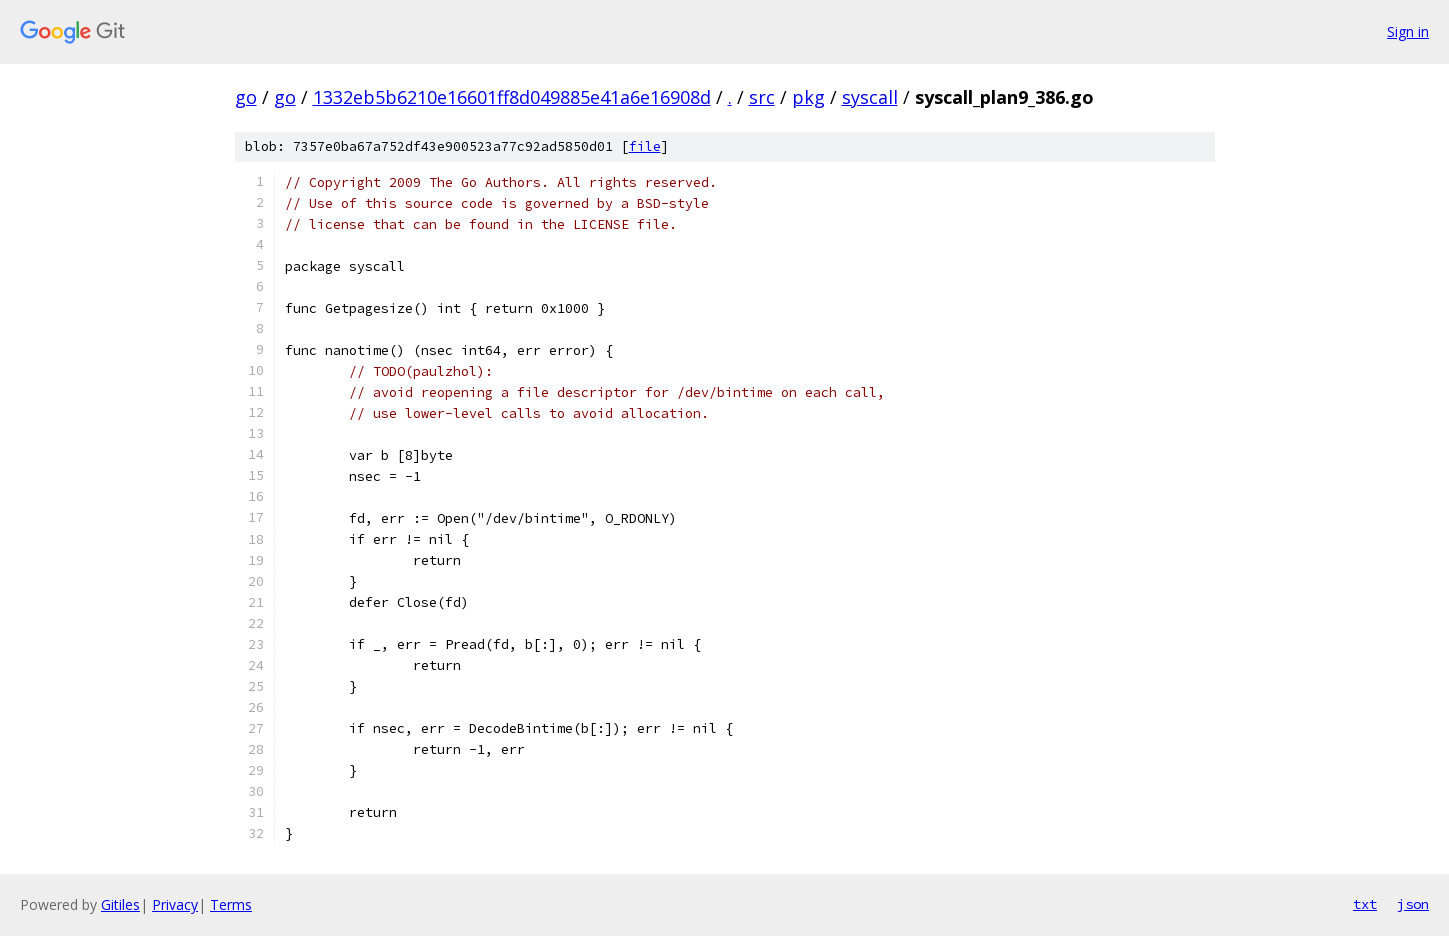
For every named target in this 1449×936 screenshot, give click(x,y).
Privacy (175, 904)
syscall (870, 97)
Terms (231, 904)
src (762, 97)
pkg (808, 97)
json (1413, 904)
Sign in (1408, 31)
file (645, 146)
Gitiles (120, 904)
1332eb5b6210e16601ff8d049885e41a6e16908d (512, 97)
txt (1365, 904)
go (246, 97)
